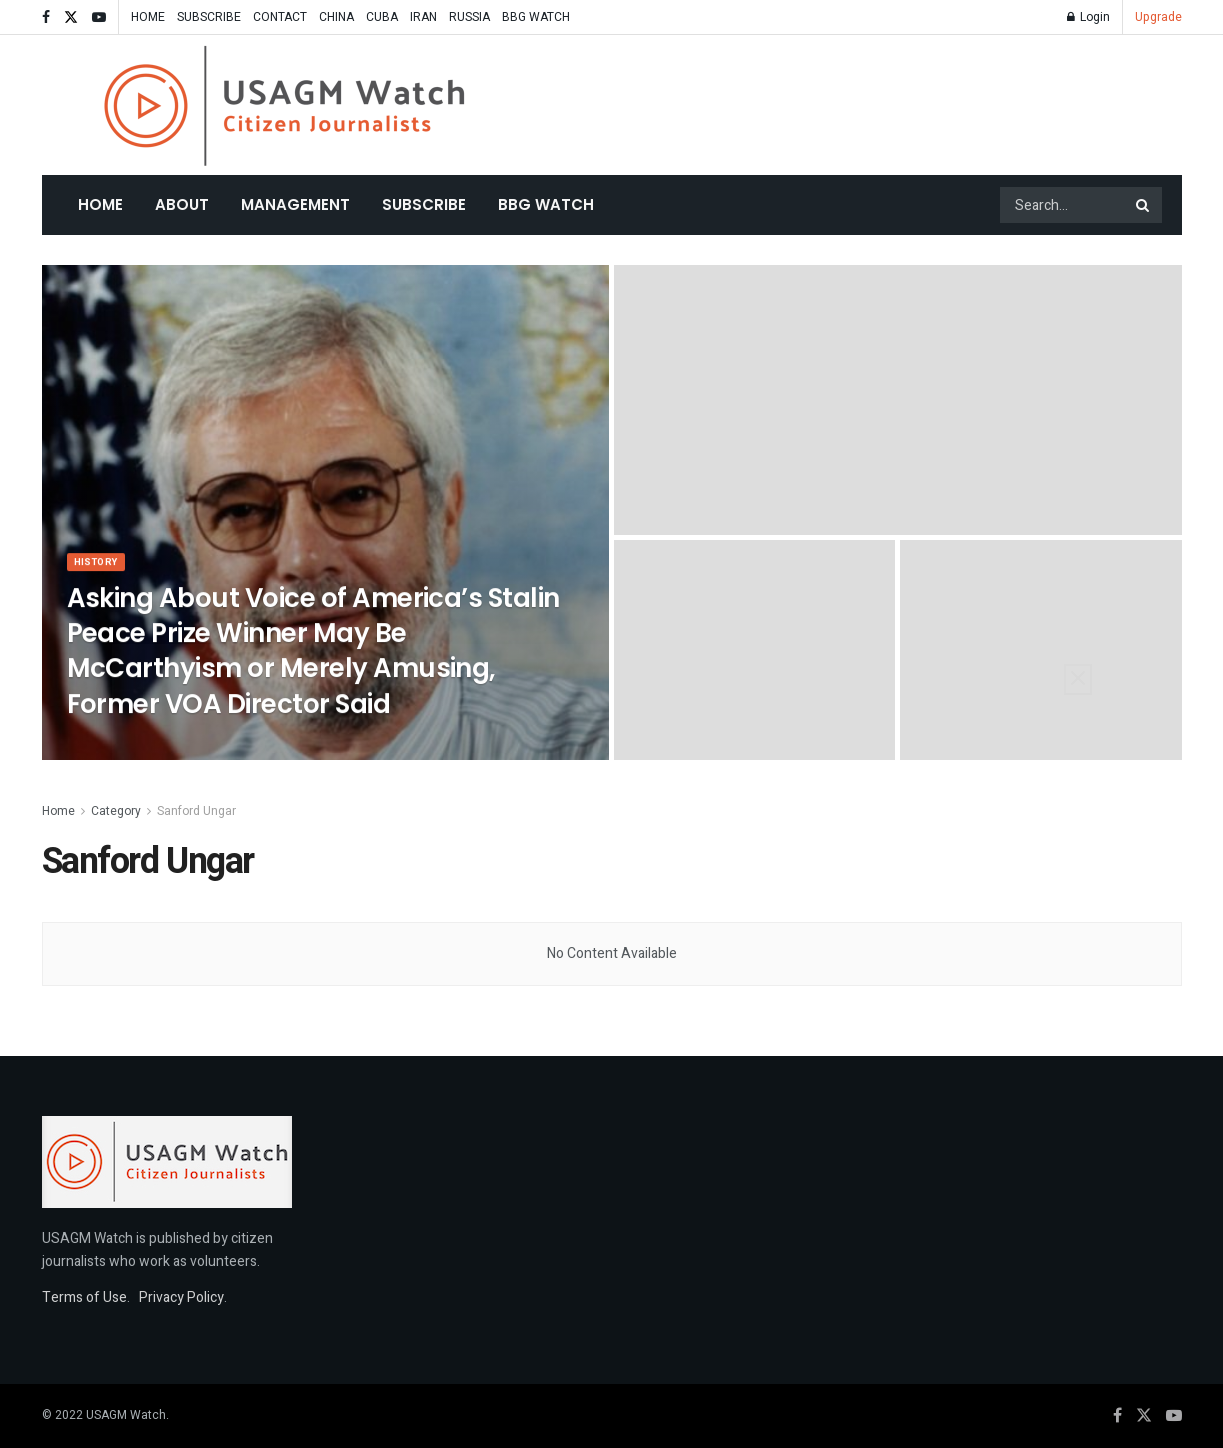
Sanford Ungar (196, 811)
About (182, 204)
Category (116, 811)
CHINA (336, 17)
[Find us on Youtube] (1174, 1416)
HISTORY (100, 572)
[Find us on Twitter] (1144, 1416)
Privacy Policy (181, 1297)
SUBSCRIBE (209, 17)
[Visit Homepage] (284, 105)
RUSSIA (469, 17)
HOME (148, 17)
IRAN (423, 17)
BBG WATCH (536, 17)
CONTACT (280, 17)
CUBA (382, 17)
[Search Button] (1144, 205)
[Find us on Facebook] (1117, 1416)
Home (100, 204)
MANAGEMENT (295, 204)
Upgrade (1158, 17)
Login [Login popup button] (1088, 17)
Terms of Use (84, 1297)
